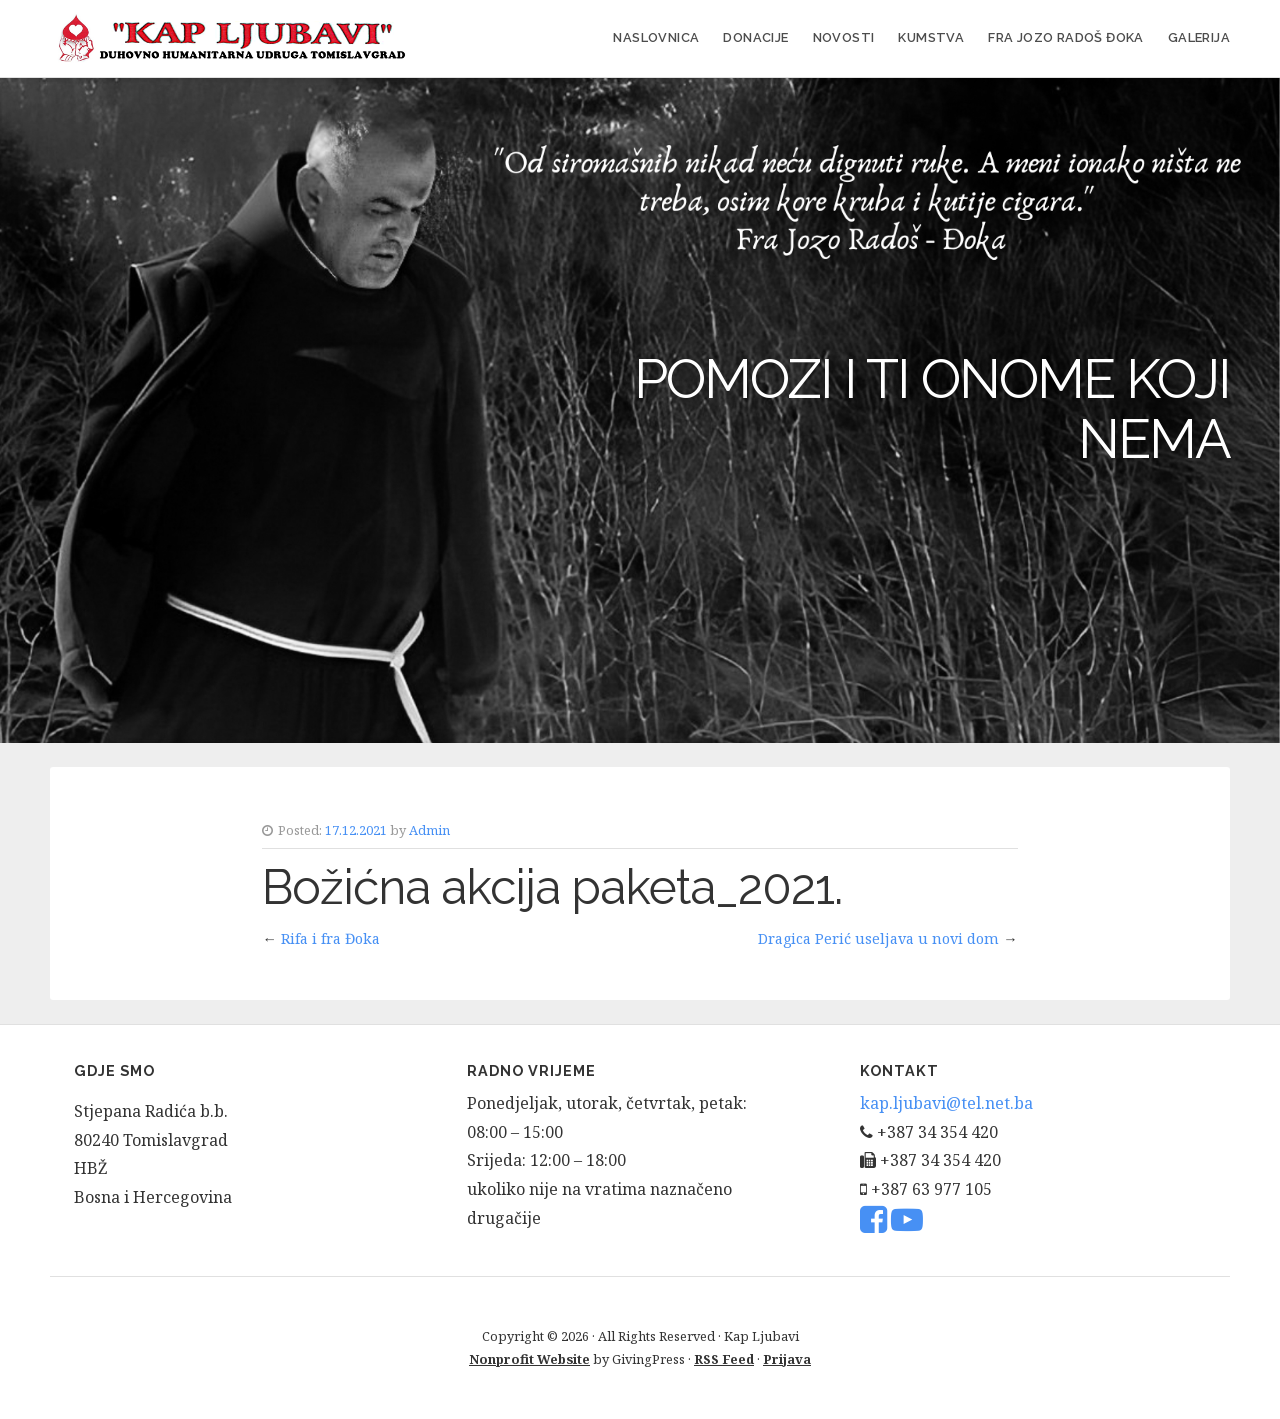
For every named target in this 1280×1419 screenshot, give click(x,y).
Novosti (844, 37)
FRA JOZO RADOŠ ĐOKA (1066, 37)
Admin (429, 830)
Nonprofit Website (529, 1359)
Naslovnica (656, 37)
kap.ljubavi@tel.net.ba (946, 1103)
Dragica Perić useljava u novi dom (878, 938)
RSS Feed (724, 1359)
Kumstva (931, 37)
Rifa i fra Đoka (330, 938)
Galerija (1199, 37)
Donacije (755, 37)
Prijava (787, 1359)
